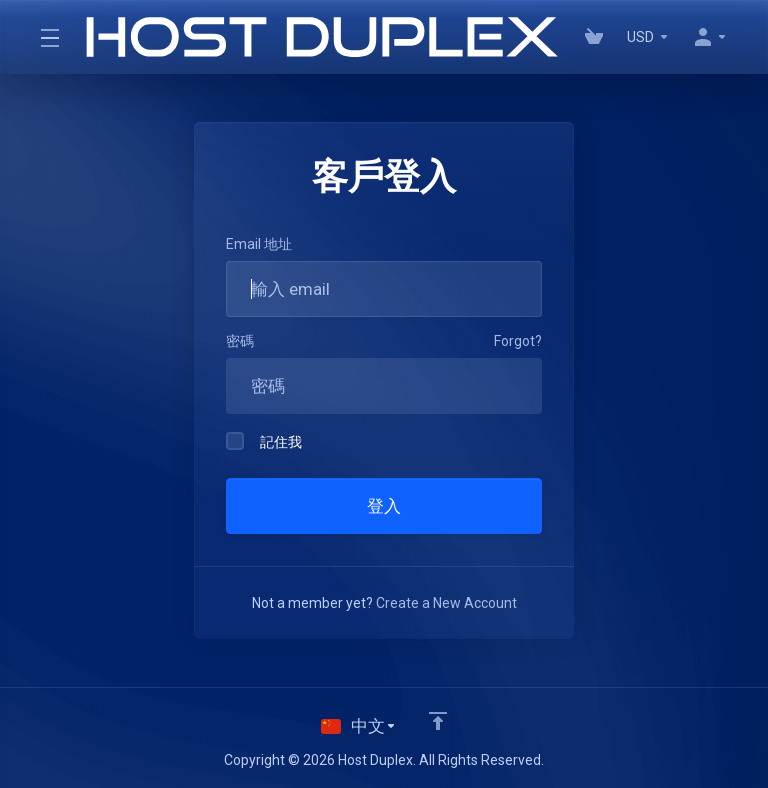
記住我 (264, 441)
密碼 (240, 341)
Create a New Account (446, 603)
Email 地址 (259, 244)
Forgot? (518, 341)
